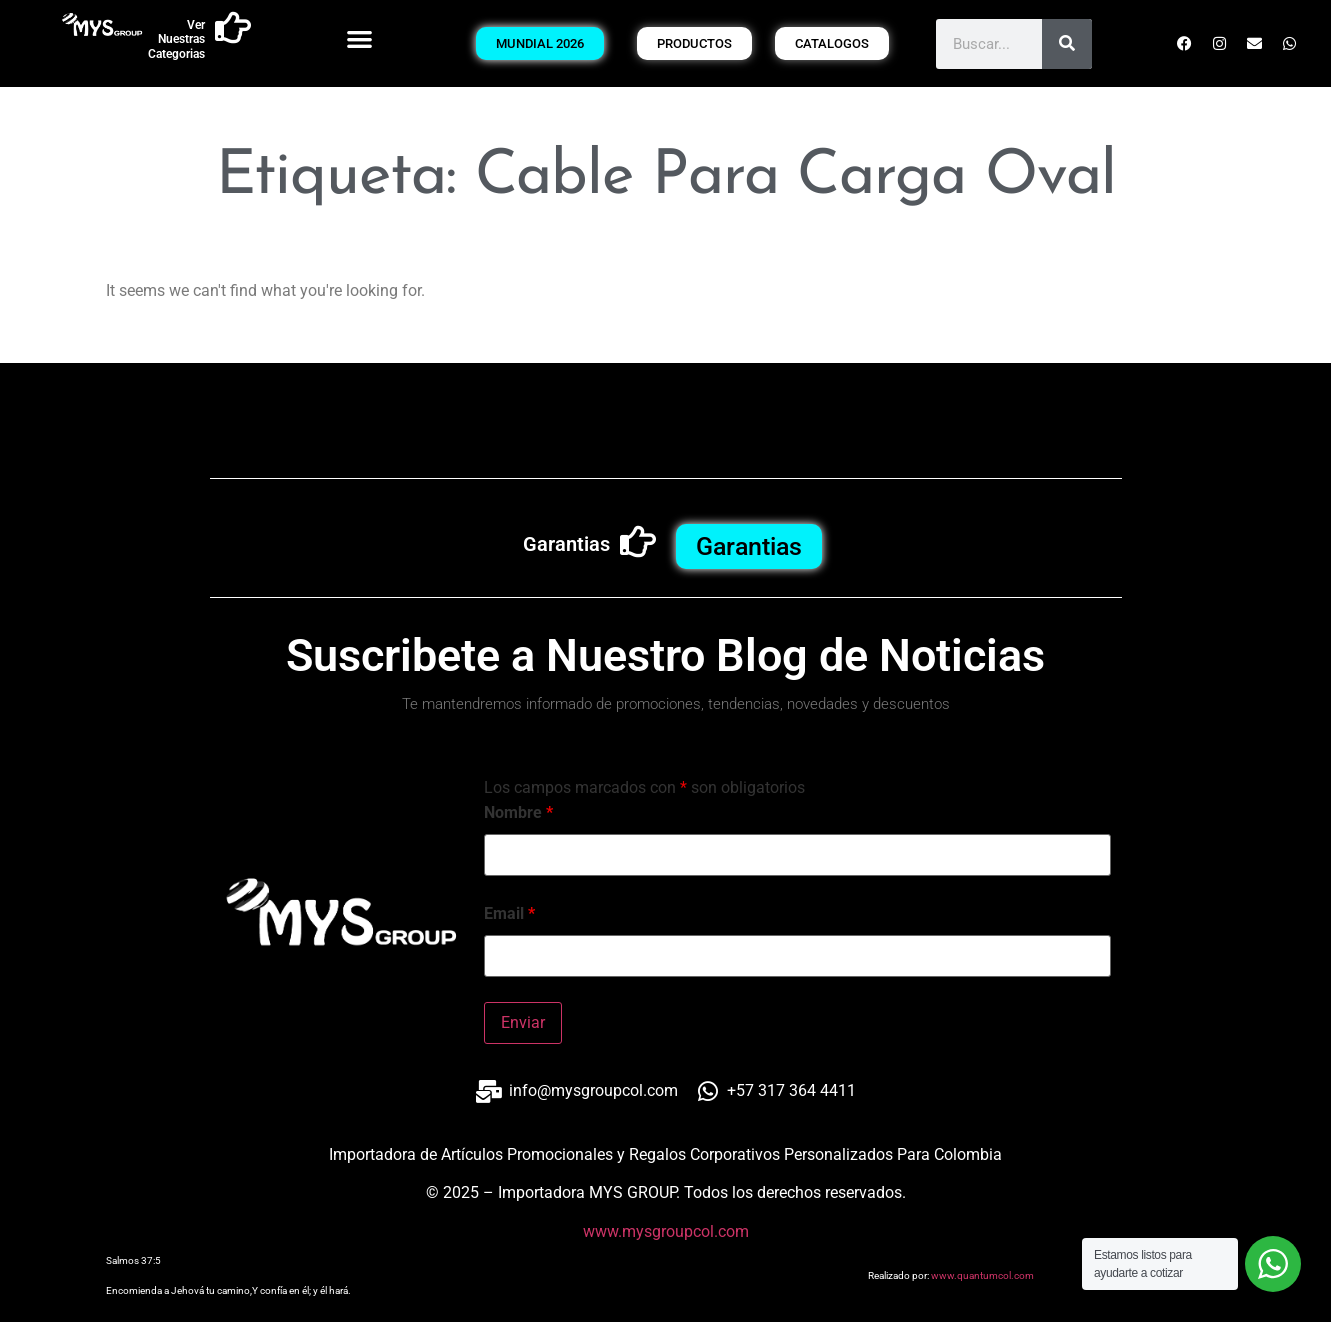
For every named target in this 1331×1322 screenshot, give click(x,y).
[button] (359, 38)
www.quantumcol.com (982, 1275)
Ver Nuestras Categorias (176, 39)
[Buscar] (1067, 44)
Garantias (566, 544)
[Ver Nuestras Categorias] (233, 28)
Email (509, 914)
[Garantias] (638, 542)
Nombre (518, 813)
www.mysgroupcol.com (666, 1231)
